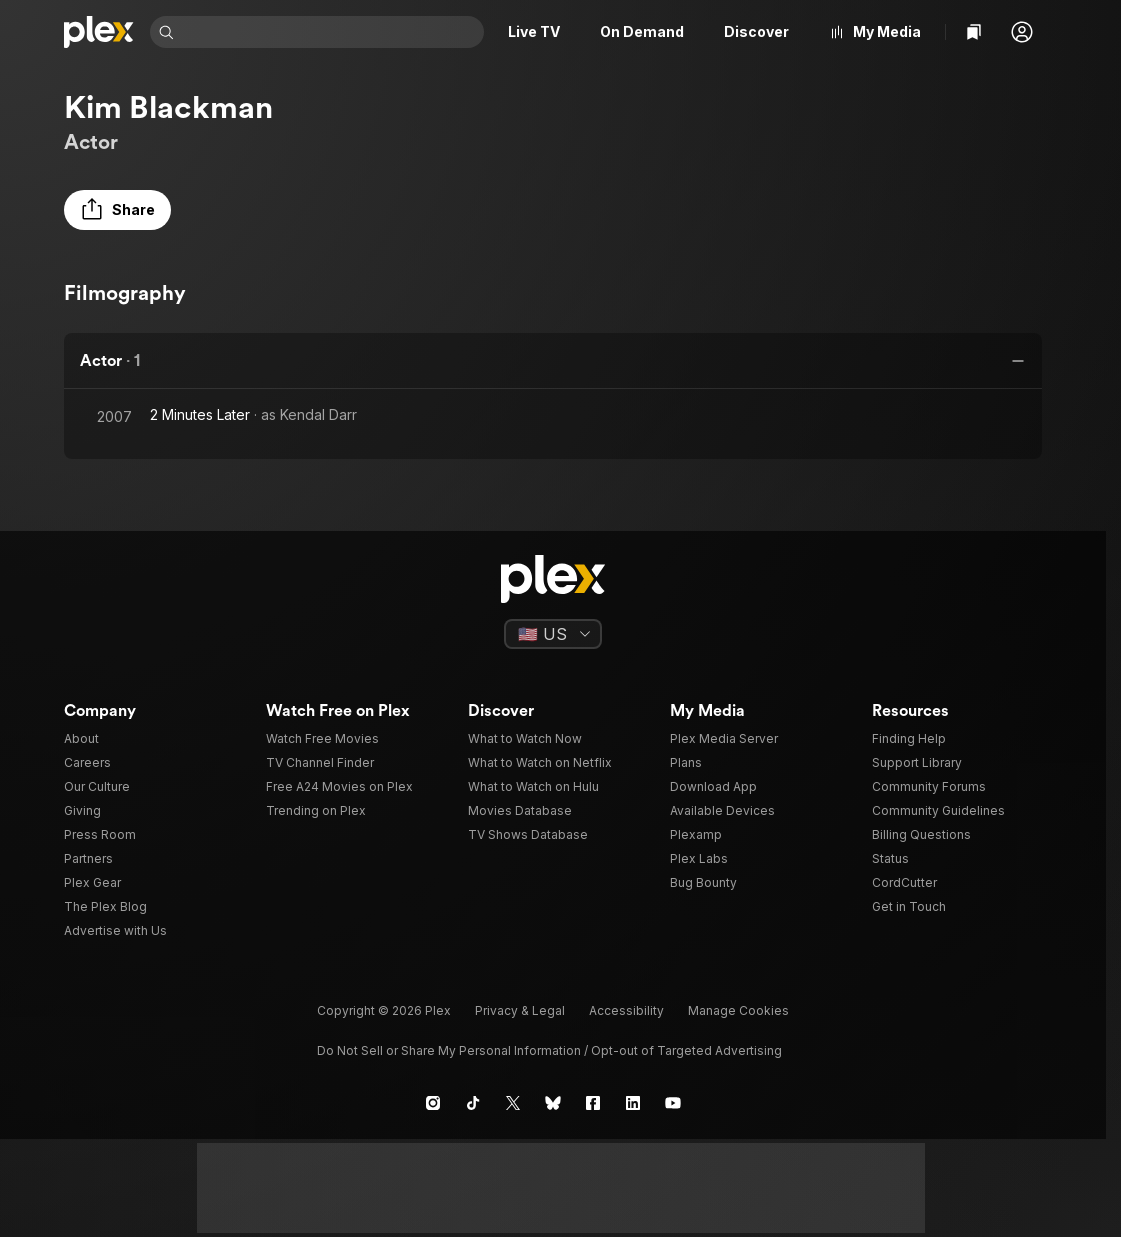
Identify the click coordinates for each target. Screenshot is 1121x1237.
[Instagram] (433, 1103)
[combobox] (331, 32)
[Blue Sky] (553, 1103)
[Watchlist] (974, 32)
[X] (513, 1103)
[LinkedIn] (633, 1103)
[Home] (99, 32)
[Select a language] (553, 634)
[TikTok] (473, 1103)
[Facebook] (593, 1103)
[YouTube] (673, 1103)
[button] (1022, 32)
